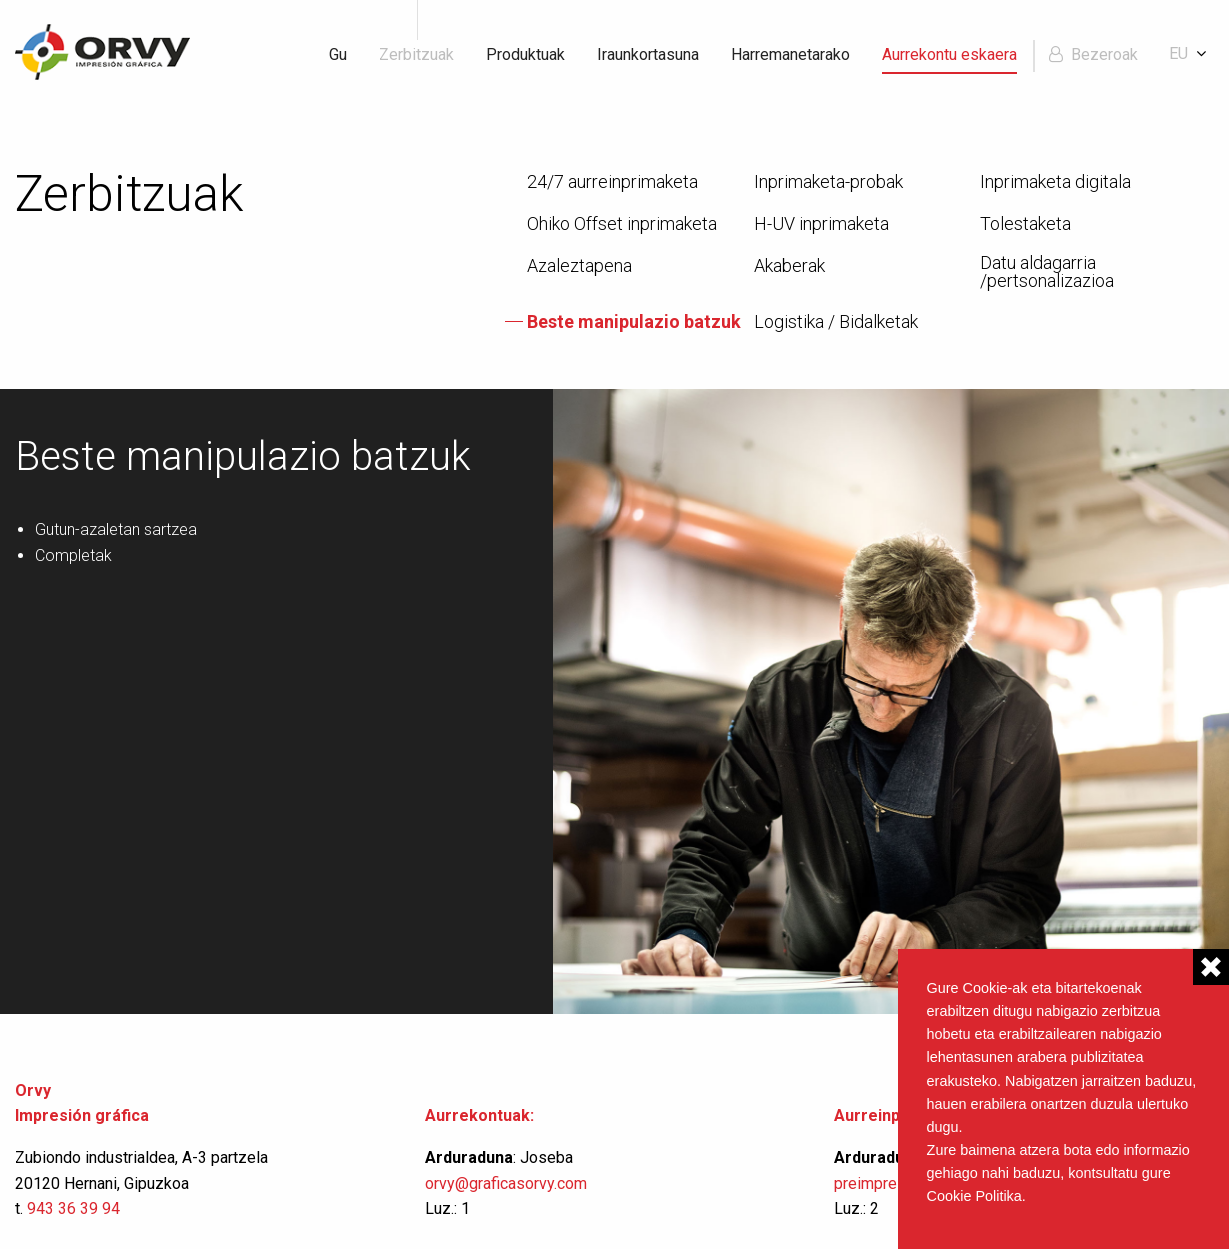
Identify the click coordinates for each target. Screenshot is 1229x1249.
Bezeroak (1104, 54)
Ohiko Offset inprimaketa (622, 224)
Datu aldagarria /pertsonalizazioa (1047, 272)
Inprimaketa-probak (828, 182)
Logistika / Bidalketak (836, 322)
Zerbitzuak (416, 54)
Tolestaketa (1025, 224)
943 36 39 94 (73, 1208)
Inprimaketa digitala (1055, 182)
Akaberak (789, 266)
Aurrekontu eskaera (949, 54)
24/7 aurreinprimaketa (612, 182)
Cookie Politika (974, 1196)
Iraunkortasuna (648, 54)
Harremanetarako (790, 54)
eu (1178, 53)
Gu (338, 54)
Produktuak (525, 54)
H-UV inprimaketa (821, 224)
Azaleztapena (579, 266)
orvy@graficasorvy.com (508, 1183)
